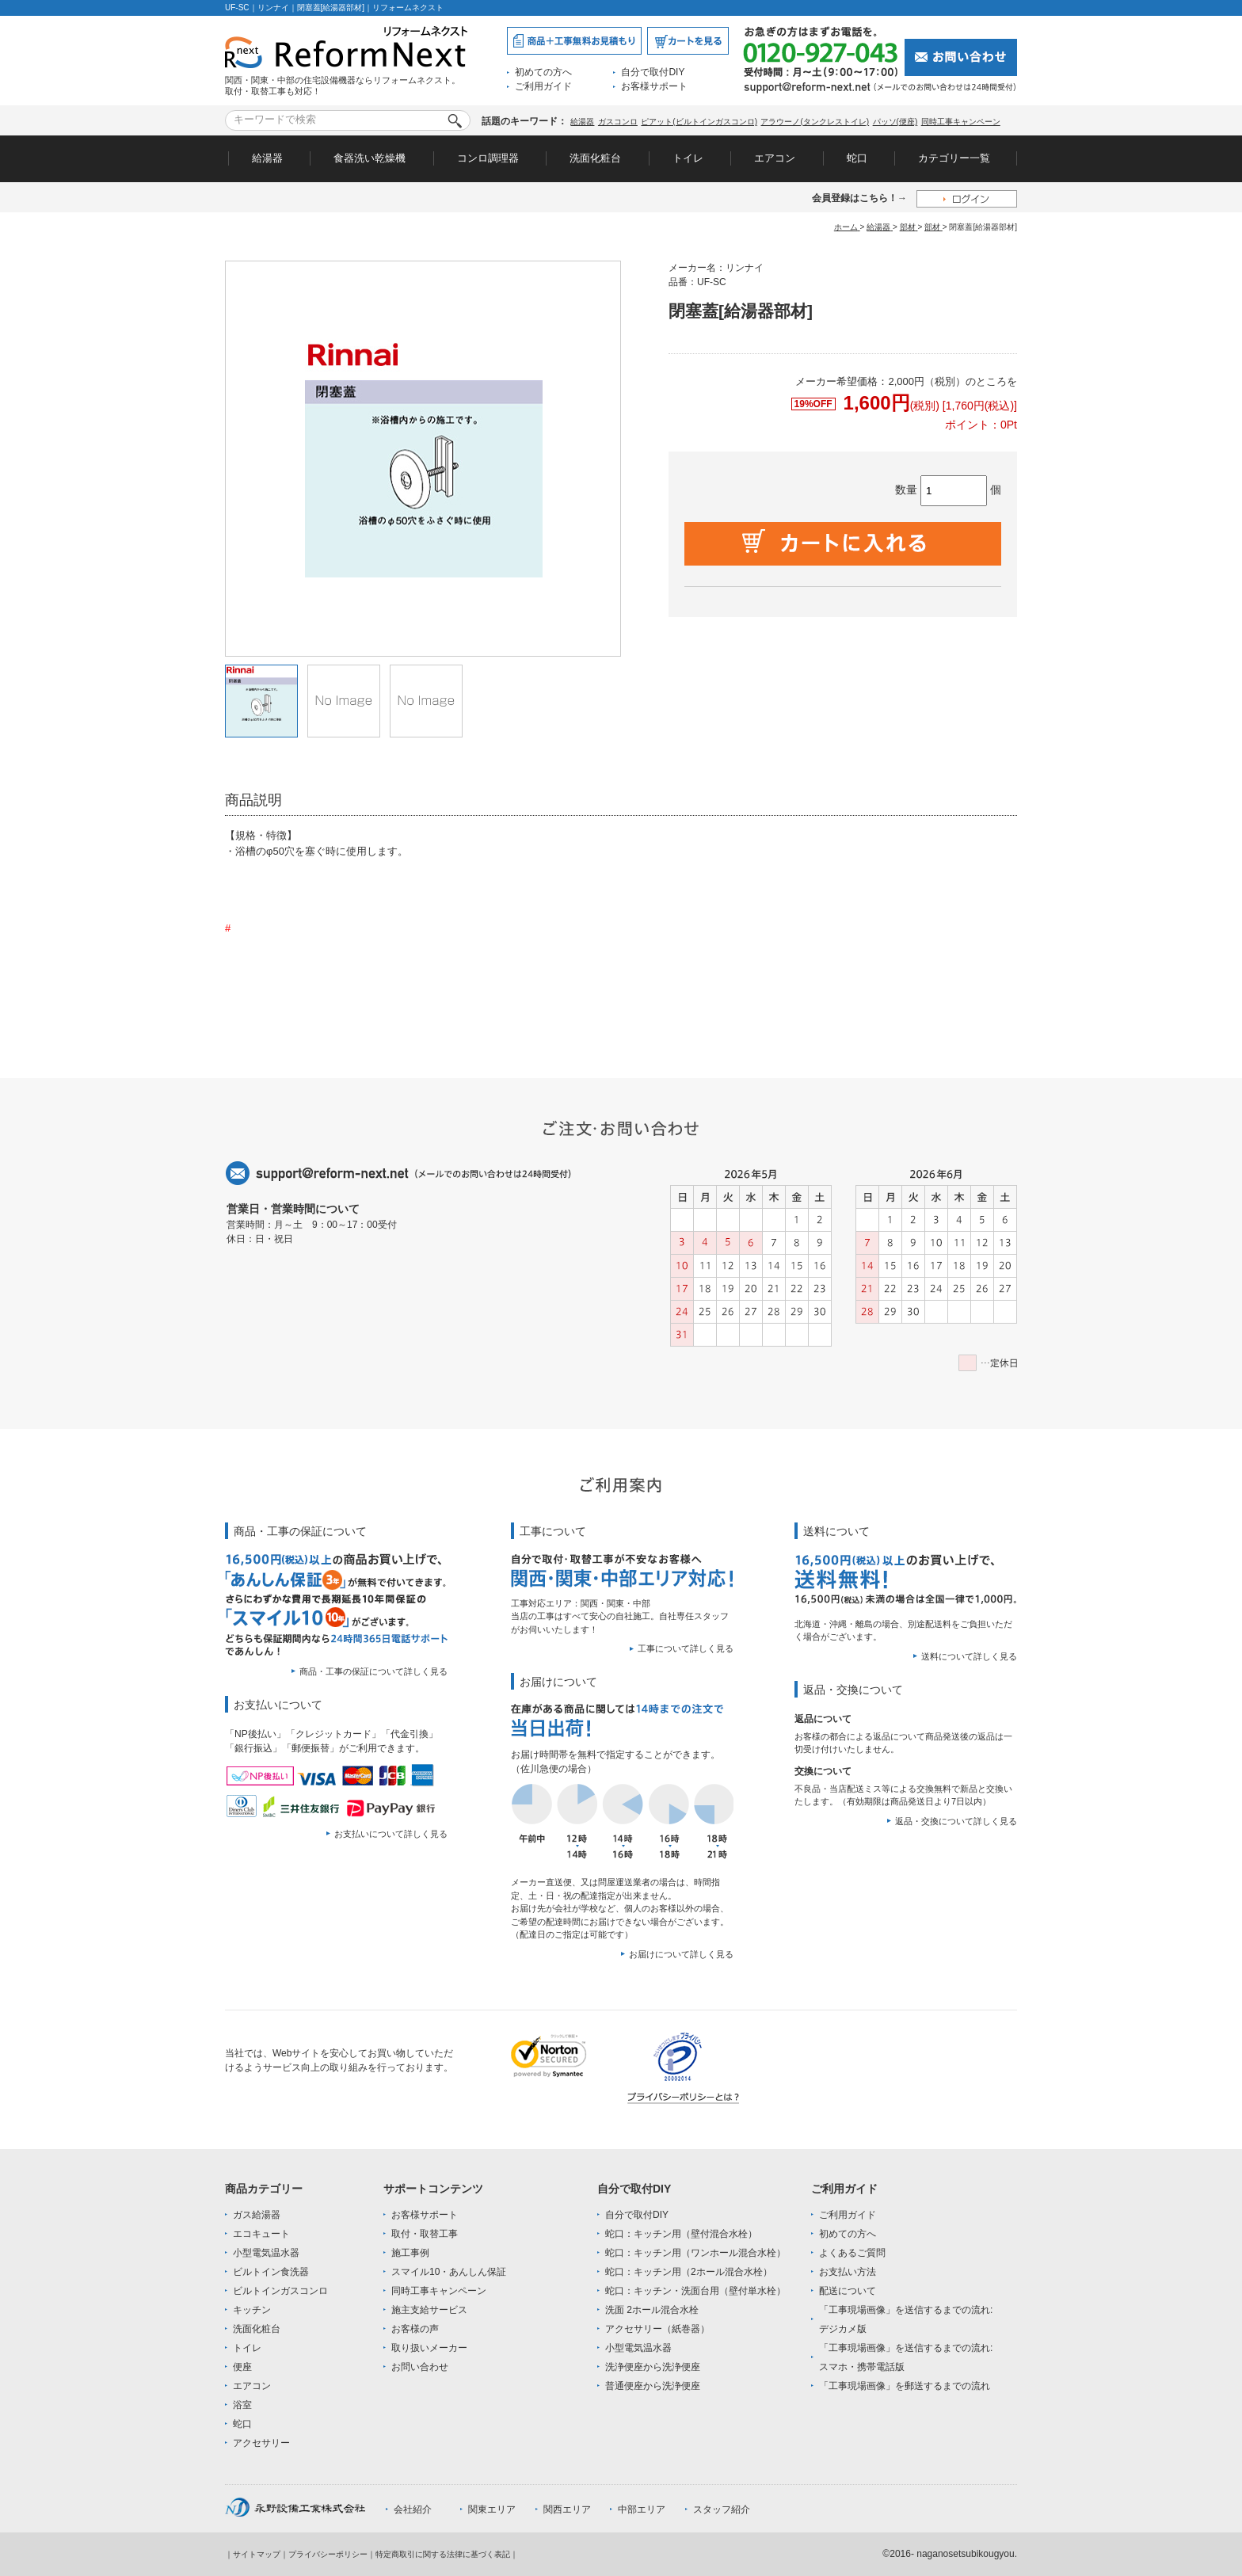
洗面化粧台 (595, 158)
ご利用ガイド (543, 86)
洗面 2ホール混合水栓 (652, 2309)
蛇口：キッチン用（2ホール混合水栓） (688, 2271)
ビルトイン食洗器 (271, 2271)
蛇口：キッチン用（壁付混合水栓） (681, 2233)
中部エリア (641, 2509)
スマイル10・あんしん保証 (448, 2271)
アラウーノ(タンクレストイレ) (814, 121)
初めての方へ (543, 72)
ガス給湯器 (256, 2214)
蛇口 (857, 158)
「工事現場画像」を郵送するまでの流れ (904, 2385)
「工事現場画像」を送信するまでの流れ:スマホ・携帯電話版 (905, 2357)
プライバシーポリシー (328, 2554)
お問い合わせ (419, 2366)
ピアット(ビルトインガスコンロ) (699, 121)
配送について (847, 2290)
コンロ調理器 (488, 158)
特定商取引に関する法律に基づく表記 (442, 2554)
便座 (242, 2366)
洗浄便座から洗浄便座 (652, 2366)
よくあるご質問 (852, 2252)
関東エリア (492, 2509)
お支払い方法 (847, 2271)
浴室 (242, 2404)
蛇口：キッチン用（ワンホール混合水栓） (695, 2252)
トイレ (687, 158)
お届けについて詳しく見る (681, 1954)
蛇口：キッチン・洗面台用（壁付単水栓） (695, 2290)
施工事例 (410, 2252)
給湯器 (582, 121)
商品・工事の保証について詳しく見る (373, 1671)
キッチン (252, 2309)
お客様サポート (654, 86)
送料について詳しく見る (969, 1656)
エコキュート (261, 2233)
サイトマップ (256, 2554)
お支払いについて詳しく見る (391, 1834)
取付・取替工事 (424, 2233)
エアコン (774, 158)
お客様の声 (415, 2328)
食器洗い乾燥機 (369, 158)
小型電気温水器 (266, 2252)
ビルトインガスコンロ (280, 2290)
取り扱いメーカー (429, 2347)
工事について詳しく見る (685, 1648)
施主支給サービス (429, 2309)
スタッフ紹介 (721, 2509)
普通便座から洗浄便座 (652, 2385)
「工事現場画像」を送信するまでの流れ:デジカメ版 (905, 2319)
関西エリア (567, 2509)
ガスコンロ (618, 121)
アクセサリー (261, 2442)
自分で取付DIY (652, 72)
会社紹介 (413, 2509)
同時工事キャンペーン (960, 121)
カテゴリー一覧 (954, 158)
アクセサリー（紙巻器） (657, 2328)
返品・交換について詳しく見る (956, 1821)
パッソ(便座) (895, 121)
